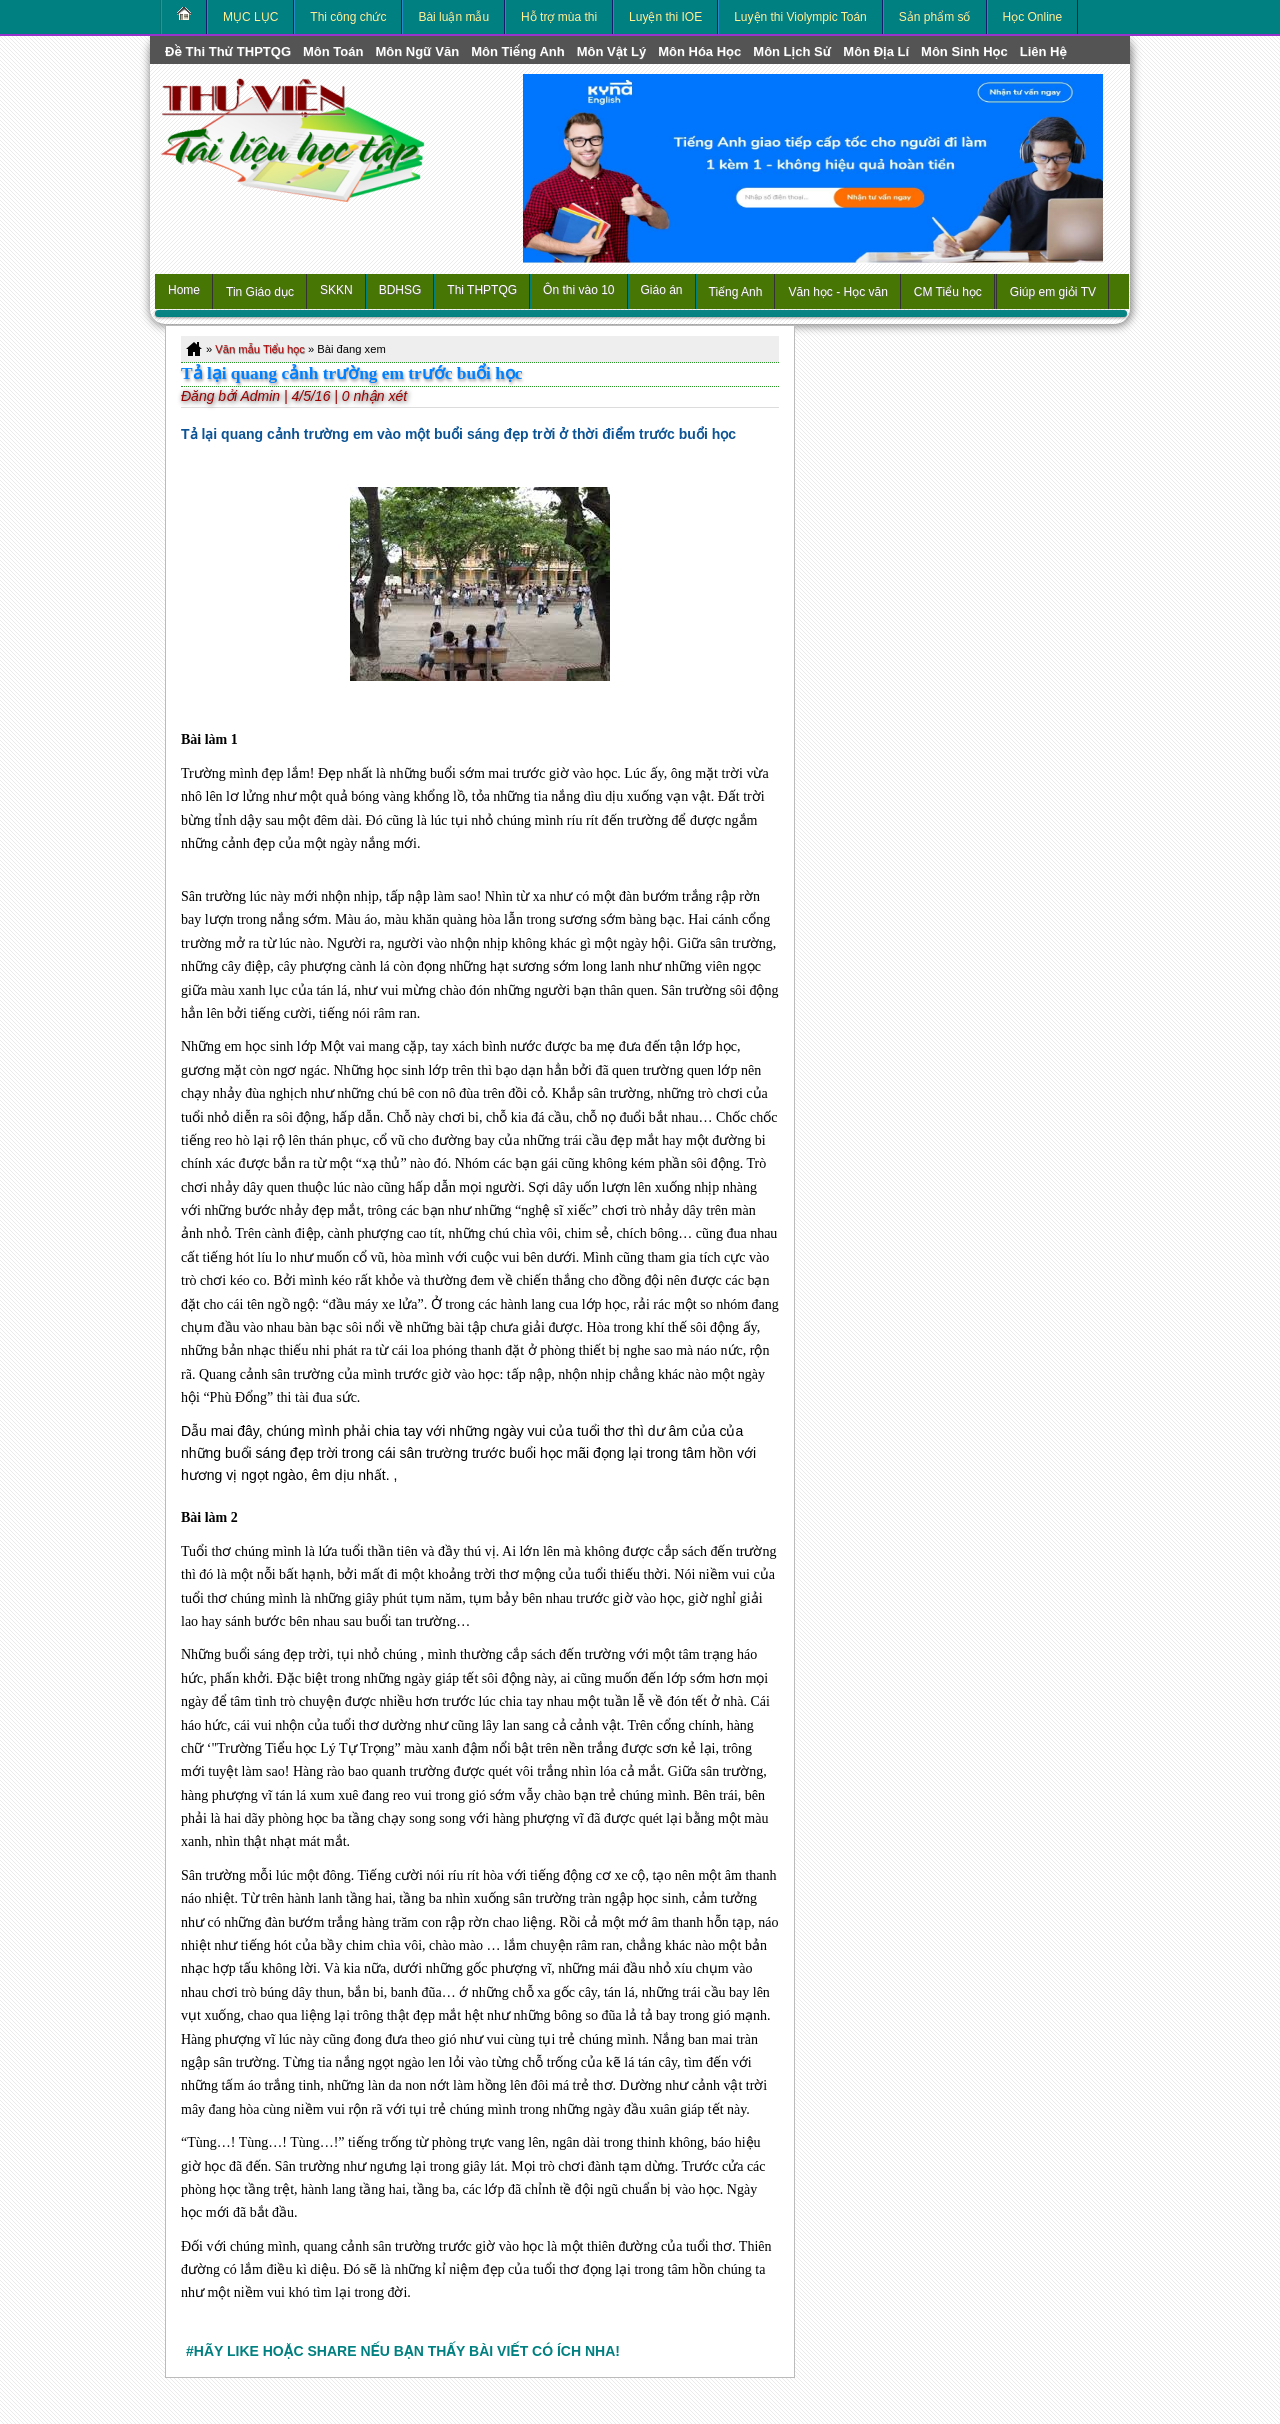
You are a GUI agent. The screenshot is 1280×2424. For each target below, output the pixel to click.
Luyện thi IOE (665, 17)
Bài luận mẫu (453, 17)
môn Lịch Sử (792, 51)
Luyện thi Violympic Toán (800, 17)
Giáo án (662, 290)
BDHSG (400, 290)
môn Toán (333, 51)
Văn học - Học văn (837, 292)
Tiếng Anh (736, 292)
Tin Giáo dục (260, 292)
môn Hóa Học (699, 51)
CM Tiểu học (948, 292)
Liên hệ (1043, 51)
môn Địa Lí (876, 51)
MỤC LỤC (250, 17)
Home (184, 290)
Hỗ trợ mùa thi (559, 17)
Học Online (1033, 17)
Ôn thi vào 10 (578, 290)
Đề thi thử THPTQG (228, 51)
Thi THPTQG (482, 290)
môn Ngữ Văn (417, 51)
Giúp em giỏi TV (1053, 292)
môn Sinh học (964, 51)
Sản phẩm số (935, 17)
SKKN (336, 290)
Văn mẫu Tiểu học (260, 349)
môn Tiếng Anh (518, 51)
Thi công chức (348, 17)
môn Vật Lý (611, 51)
